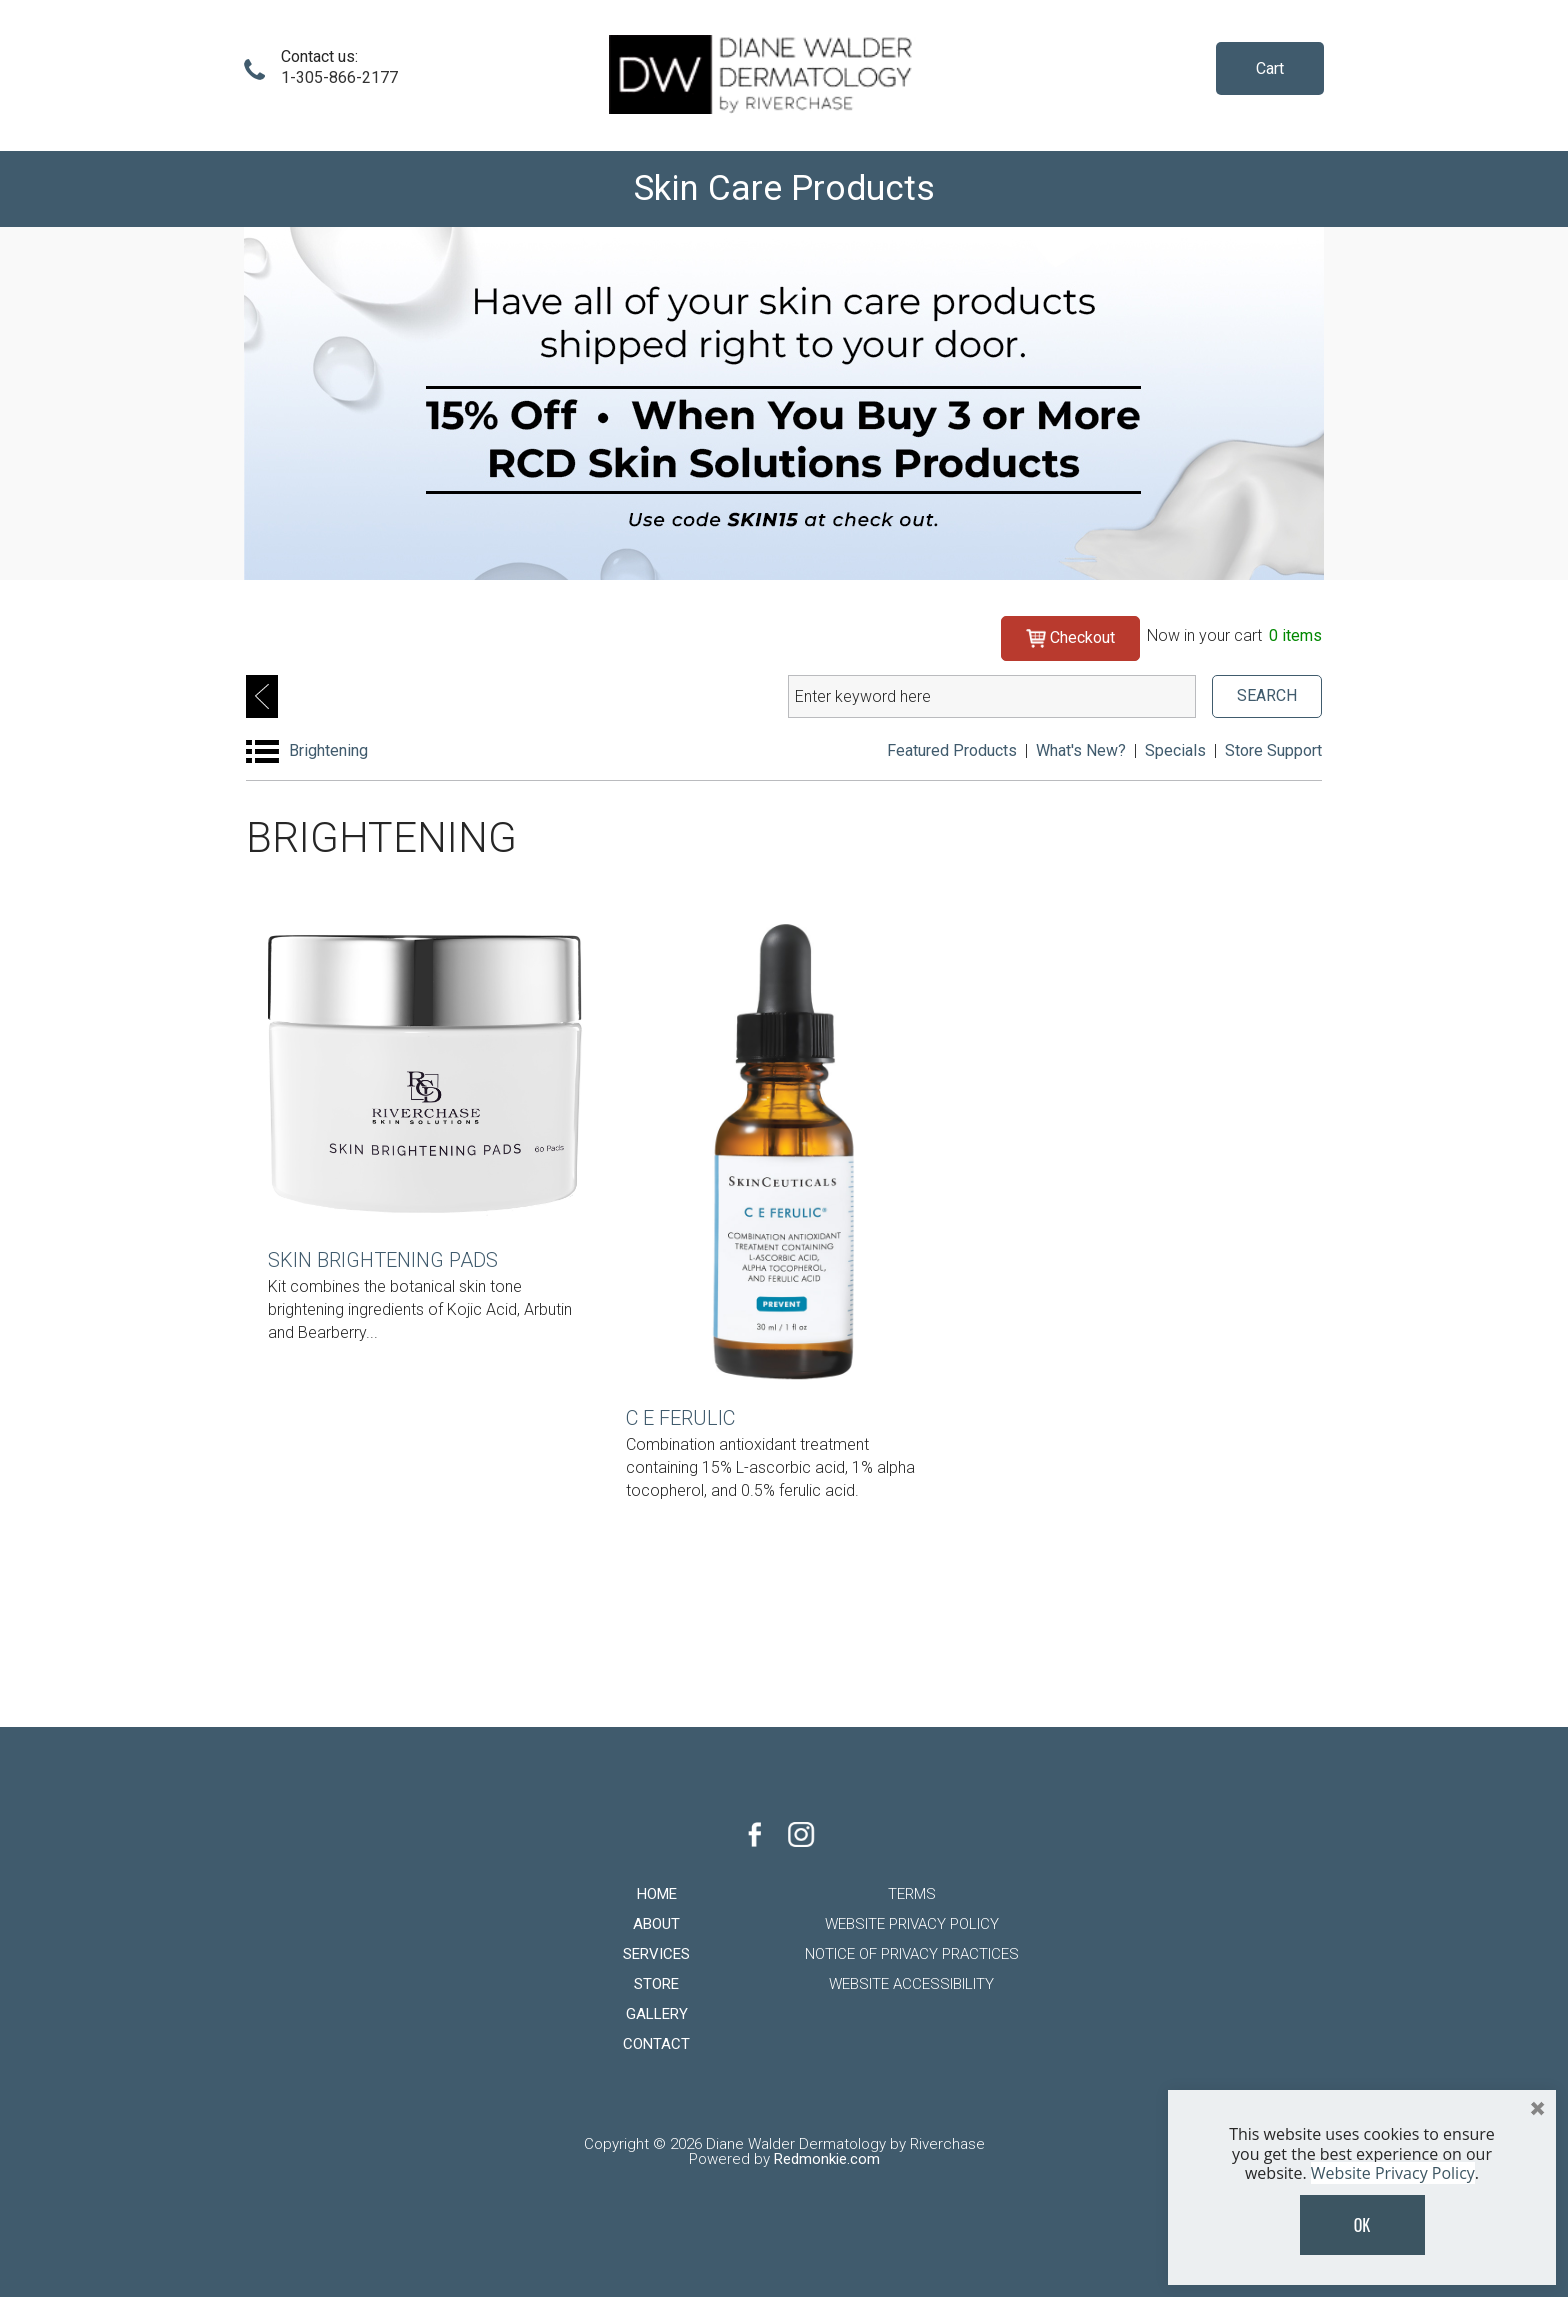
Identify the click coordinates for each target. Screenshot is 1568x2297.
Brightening (328, 750)
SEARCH (1267, 695)
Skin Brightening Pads (383, 1260)
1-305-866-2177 (339, 77)
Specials (1175, 750)
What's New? (1081, 750)
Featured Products (952, 750)
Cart (1270, 68)
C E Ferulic (680, 1418)
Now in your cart (1234, 635)
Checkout (1070, 637)
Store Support (1273, 750)
